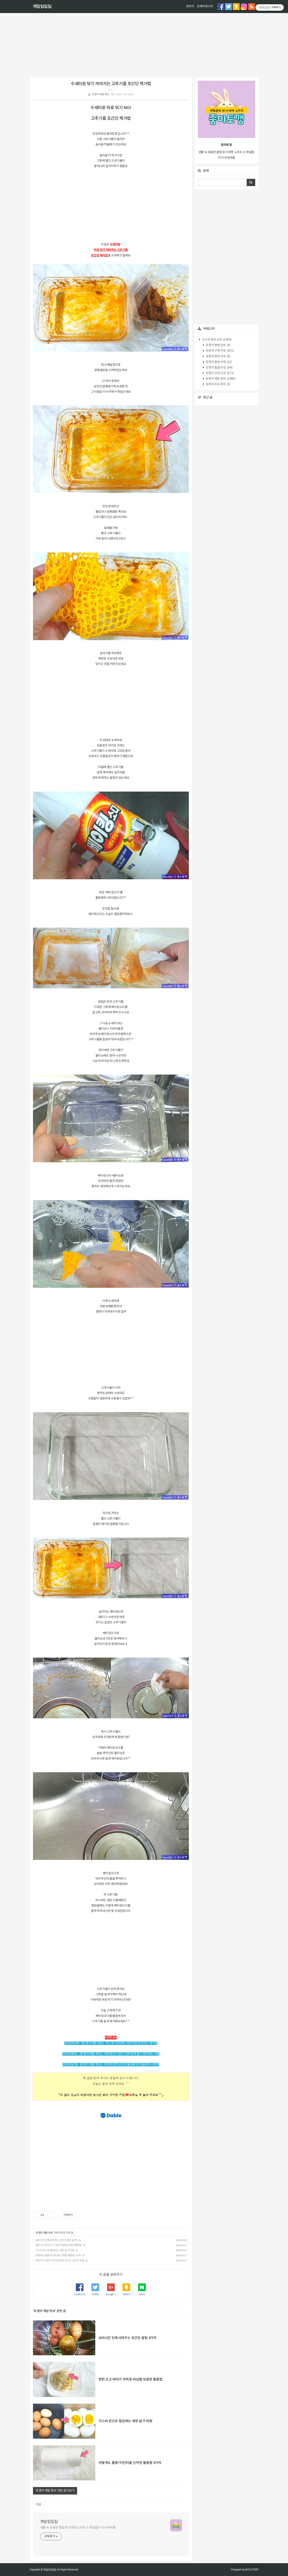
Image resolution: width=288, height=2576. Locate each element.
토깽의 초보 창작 (217, 384)
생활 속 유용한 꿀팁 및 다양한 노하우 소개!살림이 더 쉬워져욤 (78, 2527)
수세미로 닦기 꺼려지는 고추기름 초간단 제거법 (111, 83)
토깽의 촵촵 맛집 (218, 367)
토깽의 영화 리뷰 (217, 356)
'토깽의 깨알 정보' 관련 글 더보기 (55, 2490)
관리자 (190, 6)
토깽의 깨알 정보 (100, 94)
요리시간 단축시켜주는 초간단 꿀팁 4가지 (56, 2240)
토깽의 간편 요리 (219, 373)
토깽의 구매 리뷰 (219, 350)
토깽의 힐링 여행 (218, 362)
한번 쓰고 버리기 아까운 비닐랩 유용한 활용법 (58, 2245)
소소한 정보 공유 (216, 339)
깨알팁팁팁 (42, 6)
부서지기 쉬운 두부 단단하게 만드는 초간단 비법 (59, 2260)
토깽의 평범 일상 (217, 345)
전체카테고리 (205, 6)
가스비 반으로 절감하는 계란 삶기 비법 (55, 2250)
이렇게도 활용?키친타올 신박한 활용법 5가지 (58, 2255)
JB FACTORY (252, 2569)
